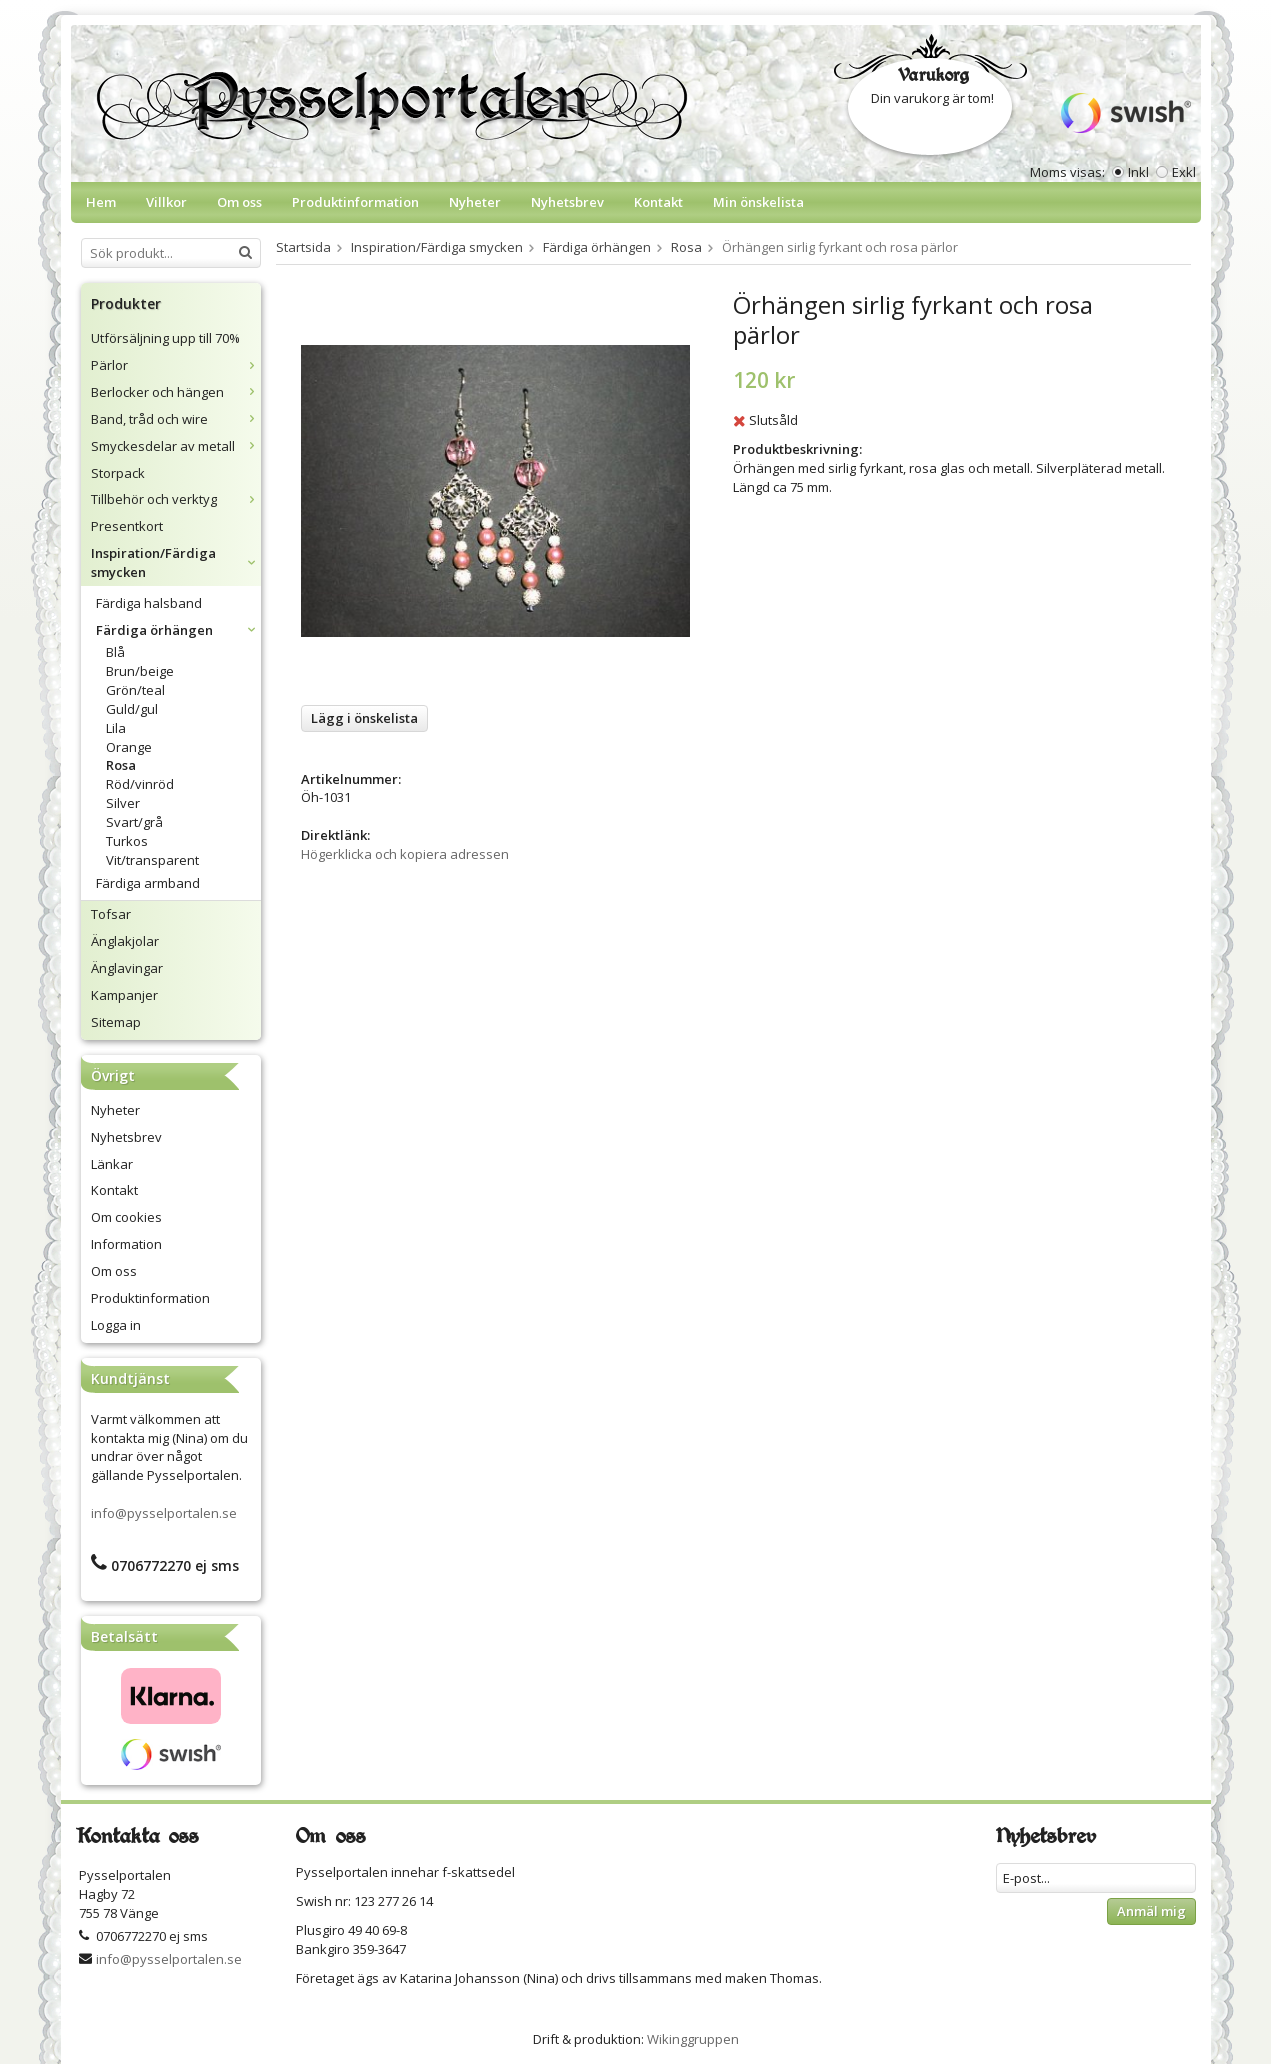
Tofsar (111, 914)
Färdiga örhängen (178, 630)
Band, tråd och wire (176, 419)
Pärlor (176, 365)
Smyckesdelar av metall (176, 446)
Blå (115, 652)
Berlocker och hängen (176, 392)
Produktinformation (355, 202)
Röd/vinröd (140, 784)
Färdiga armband (148, 883)
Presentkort (127, 526)
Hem (101, 202)
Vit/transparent (152, 860)
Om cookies (126, 1217)
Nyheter (475, 202)
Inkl (1138, 172)
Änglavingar (127, 968)
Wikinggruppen (693, 2039)
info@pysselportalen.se (164, 1513)
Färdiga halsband (149, 603)
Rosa (121, 765)
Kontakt (658, 202)
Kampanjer (124, 995)
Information (126, 1244)
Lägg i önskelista (364, 718)
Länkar (112, 1164)
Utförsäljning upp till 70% (165, 338)
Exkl (1184, 172)
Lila (116, 728)
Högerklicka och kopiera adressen (405, 854)
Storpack (118, 473)
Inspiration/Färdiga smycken (176, 562)
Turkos (127, 841)
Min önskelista (758, 202)
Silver (123, 803)
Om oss (239, 202)
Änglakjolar (125, 941)
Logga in (116, 1325)
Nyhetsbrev (567, 202)
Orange (129, 747)
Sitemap (116, 1022)
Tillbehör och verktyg (176, 499)
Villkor (166, 202)
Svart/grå (134, 822)
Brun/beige (140, 671)
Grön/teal (135, 690)
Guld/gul (132, 709)
